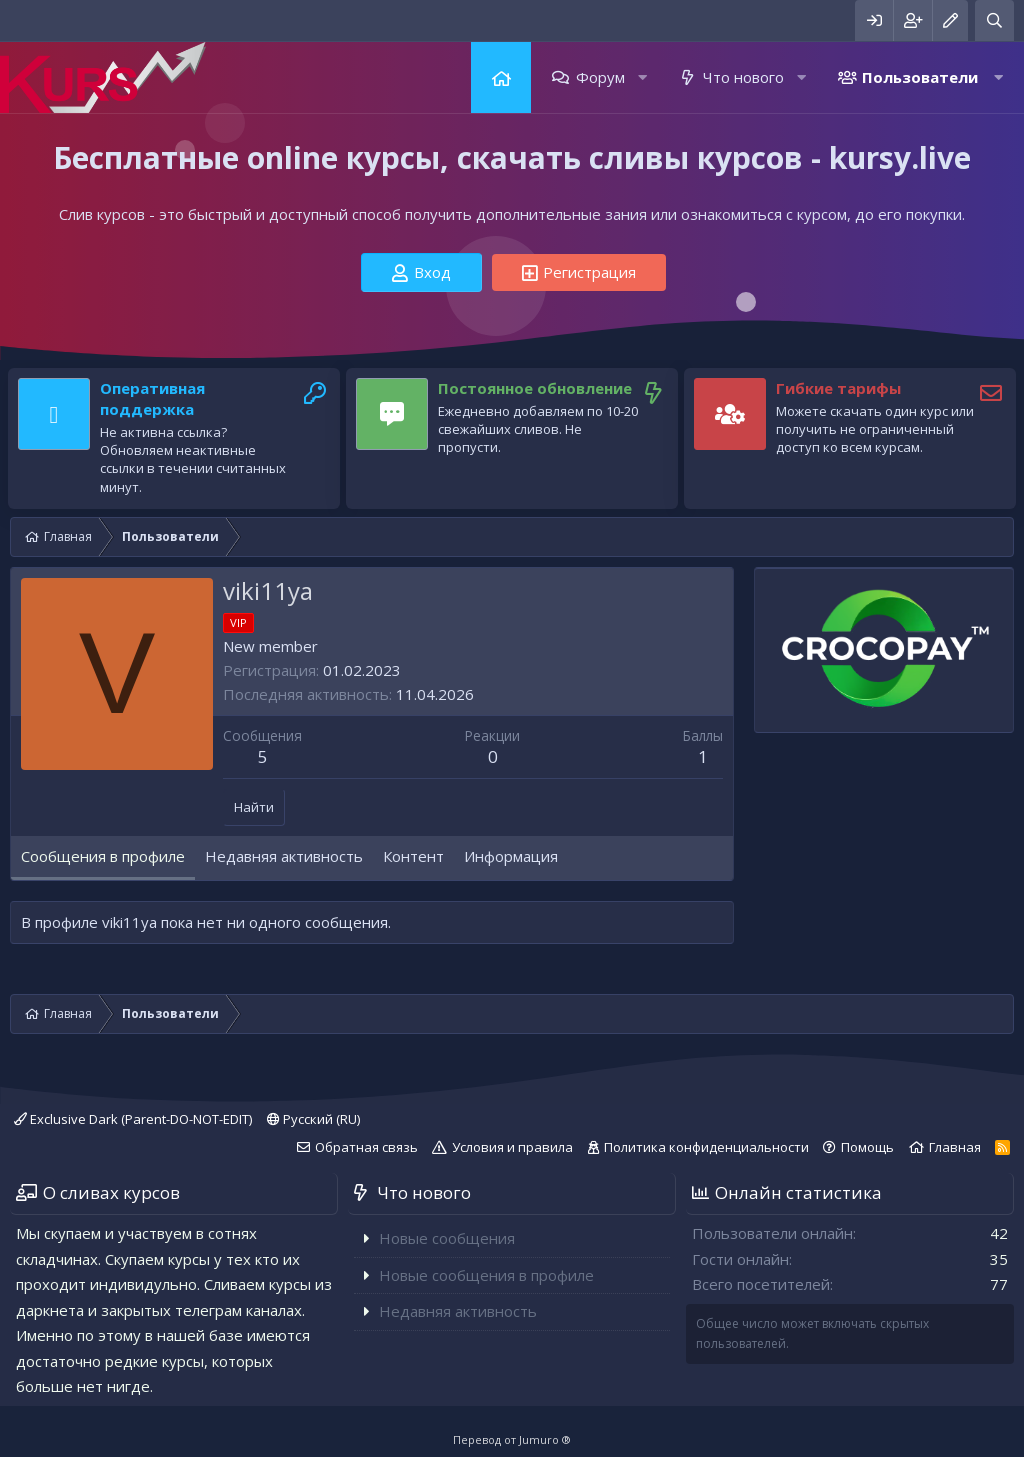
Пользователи (920, 77)
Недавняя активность (458, 1311)
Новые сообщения (447, 1238)
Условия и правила (512, 1147)
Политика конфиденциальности (706, 1147)
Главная (501, 77)
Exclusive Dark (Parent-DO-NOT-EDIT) (133, 1119)
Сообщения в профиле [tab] (103, 856)
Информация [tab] (511, 856)
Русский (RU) (313, 1119)
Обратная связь (366, 1147)
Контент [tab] (413, 856)
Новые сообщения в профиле (486, 1275)
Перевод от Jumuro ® (512, 1439)
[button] (642, 77)
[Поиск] (994, 20)
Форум (600, 77)
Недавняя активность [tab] (284, 856)
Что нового (743, 77)
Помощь (867, 1147)
